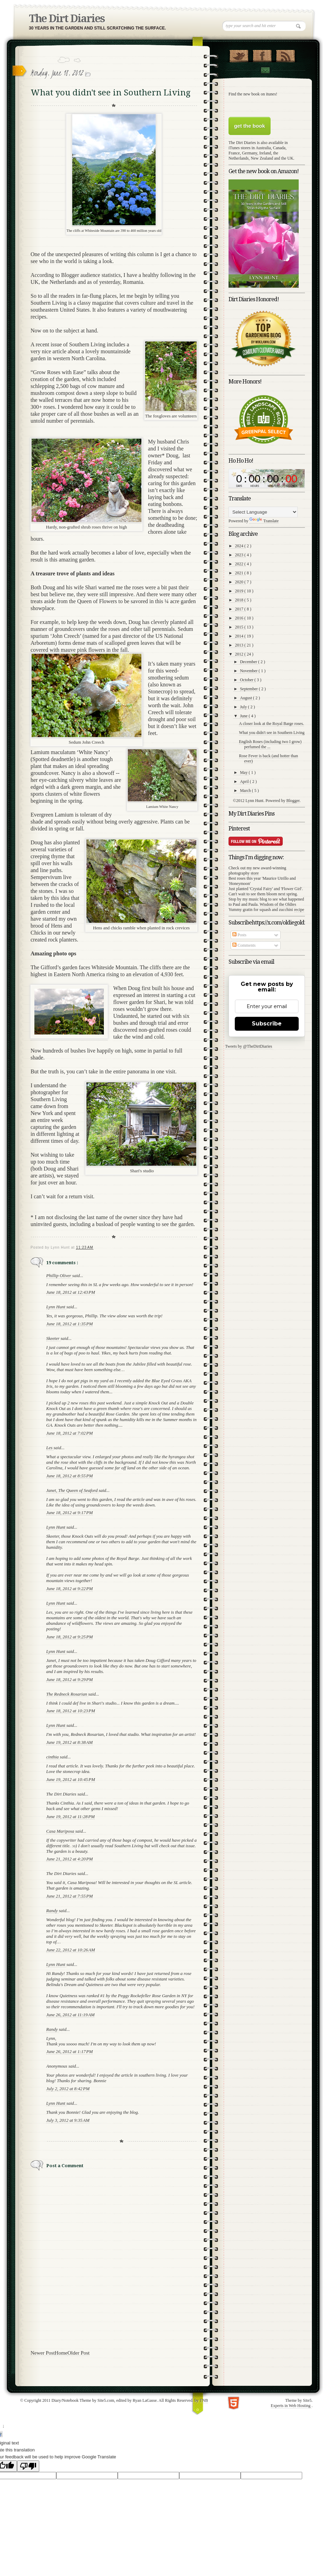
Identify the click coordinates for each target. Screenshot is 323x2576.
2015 (240, 627)
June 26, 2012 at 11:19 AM (70, 2014)
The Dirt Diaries (67, 18)
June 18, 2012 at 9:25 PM (69, 1636)
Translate (264, 520)
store (255, 873)
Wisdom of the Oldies (277, 904)
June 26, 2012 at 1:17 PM (69, 2051)
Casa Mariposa (60, 1831)
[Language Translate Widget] (263, 512)
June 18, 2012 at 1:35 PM (69, 1323)
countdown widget (267, 478)
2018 (240, 600)
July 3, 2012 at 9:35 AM (68, 2120)
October (247, 679)
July (244, 706)
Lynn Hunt (56, 1306)
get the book (249, 126)
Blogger (292, 800)
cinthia (53, 1756)
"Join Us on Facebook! (262, 54)
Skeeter (53, 1338)
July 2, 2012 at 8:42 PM (68, 2088)
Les (49, 1447)
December (249, 661)
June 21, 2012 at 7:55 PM (69, 1896)
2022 (240, 563)
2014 (240, 636)
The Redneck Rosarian (67, 1694)
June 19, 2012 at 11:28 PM (70, 1816)
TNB (204, 2400)
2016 (240, 618)
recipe (299, 909)
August (246, 697)
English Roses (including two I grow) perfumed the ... (270, 744)
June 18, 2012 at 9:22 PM (69, 1588)
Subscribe (267, 1023)
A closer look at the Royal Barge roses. (271, 723)
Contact (265, 70)
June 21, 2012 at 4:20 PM (69, 1858)
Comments (244, 945)
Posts (239, 934)
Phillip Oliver (59, 1275)
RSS (285, 54)
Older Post (78, 2353)
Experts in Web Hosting (291, 2405)
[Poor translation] (28, 2466)
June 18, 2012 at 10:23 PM (70, 1710)
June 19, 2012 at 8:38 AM (69, 1742)
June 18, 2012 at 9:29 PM (69, 1679)
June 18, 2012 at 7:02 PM (69, 1433)
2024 (240, 545)
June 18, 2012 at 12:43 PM (70, 1292)
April (245, 781)
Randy (52, 1910)
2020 (240, 582)
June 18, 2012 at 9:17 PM (69, 1512)
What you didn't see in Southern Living (272, 732)
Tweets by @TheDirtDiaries (248, 1046)
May (244, 772)
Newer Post (43, 2353)
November (249, 670)
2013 (240, 645)
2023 (240, 554)
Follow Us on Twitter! (238, 54)
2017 (240, 609)
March (246, 790)
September (249, 688)
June (244, 715)
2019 (240, 591)
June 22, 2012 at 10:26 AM (70, 1949)
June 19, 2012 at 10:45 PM (70, 1779)
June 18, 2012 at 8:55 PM (69, 1475)
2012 (240, 654)
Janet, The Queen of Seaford (72, 1490)
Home (61, 2353)
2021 (240, 573)
